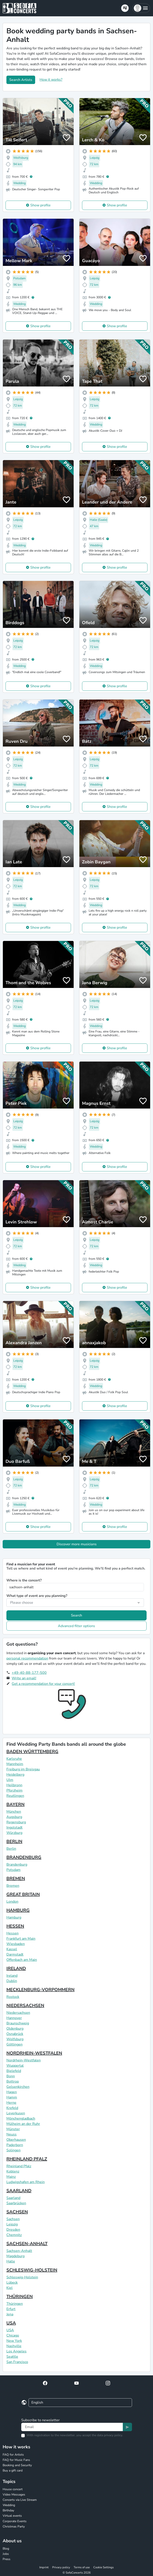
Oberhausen (16, 2139)
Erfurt (10, 2309)
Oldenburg (14, 2028)
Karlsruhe (14, 1758)
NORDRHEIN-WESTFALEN (34, 2053)
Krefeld (12, 2108)
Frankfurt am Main (20, 1938)
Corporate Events (15, 2521)
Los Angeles (16, 2351)
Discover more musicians (77, 1544)
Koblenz (12, 2171)
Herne (11, 2102)
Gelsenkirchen (17, 2086)
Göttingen (14, 2044)
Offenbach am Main (21, 1959)
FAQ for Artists (13, 2455)
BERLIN (14, 1841)
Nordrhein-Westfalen (23, 2060)
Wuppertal (15, 2065)
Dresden (13, 2229)
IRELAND (16, 1968)
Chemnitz (14, 2235)
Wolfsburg (14, 2039)
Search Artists (20, 79)
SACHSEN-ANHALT (27, 2244)
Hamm (11, 2097)
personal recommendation (27, 1658)
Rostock (12, 1996)
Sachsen (13, 2219)
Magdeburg (15, 2256)
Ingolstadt (14, 1827)
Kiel (9, 2287)
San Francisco (17, 2361)
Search (76, 1615)
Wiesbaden (15, 1943)
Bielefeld (13, 2070)
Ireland (11, 1975)
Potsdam (13, 1869)
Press (6, 2559)
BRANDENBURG (23, 1857)
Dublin (11, 1981)
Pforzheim (14, 1790)
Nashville (13, 2346)
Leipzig (12, 2224)
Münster (13, 2129)
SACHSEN (17, 2212)
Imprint (44, 2567)
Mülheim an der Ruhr (23, 2123)
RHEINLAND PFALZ (26, 2159)
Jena (9, 2314)
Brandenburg (16, 1864)
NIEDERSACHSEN (25, 2006)
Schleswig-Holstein (22, 2277)
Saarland (13, 2197)
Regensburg (16, 1822)
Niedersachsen (18, 2012)
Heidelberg (15, 1774)
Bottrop (12, 2081)
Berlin (11, 1848)
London (12, 1901)
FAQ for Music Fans (16, 2460)
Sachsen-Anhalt (19, 2250)
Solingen (13, 2150)
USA (11, 2323)
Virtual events (12, 2516)
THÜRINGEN (19, 2297)
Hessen (12, 1933)
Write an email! (24, 1678)
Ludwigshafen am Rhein (25, 2182)
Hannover (14, 2018)
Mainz (11, 2176)
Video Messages (14, 2494)
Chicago (12, 2335)
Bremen (12, 1885)
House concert (13, 2489)
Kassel (11, 1949)
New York (14, 2340)
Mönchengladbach (20, 2118)
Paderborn (14, 2145)
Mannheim (14, 1764)
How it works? (51, 79)
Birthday (8, 2510)
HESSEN (15, 1926)
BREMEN (15, 1879)
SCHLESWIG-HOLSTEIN (31, 2270)
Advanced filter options (76, 1626)
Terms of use (82, 2567)
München (13, 1811)
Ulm (9, 1779)
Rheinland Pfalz (18, 2166)
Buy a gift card (13, 2470)
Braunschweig (17, 2023)
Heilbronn (14, 1785)
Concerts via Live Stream (20, 2500)
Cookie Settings (103, 2567)
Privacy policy (61, 2567)
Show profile (40, 205)
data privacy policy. (110, 2435)
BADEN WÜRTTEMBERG (32, 1752)
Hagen (11, 2092)
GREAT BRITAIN (23, 1894)
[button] (141, 8)
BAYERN (15, 1804)
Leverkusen (15, 2113)
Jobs (6, 2554)
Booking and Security (17, 2465)
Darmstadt (14, 1954)
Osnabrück (14, 2033)
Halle (10, 2261)
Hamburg (13, 1917)
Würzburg (14, 1832)
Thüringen (14, 2303)
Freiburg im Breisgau (23, 1769)
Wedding (9, 2505)
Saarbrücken (16, 2203)
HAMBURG (18, 1910)
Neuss (11, 2134)
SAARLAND (18, 2191)
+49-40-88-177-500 (29, 1672)
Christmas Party (14, 2526)
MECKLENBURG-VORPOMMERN (40, 1990)
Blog (6, 2548)
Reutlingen (15, 1795)
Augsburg (14, 1816)
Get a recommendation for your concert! (43, 1683)
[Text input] (72, 2427)
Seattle (12, 2356)
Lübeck (12, 2282)
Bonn (10, 2076)
